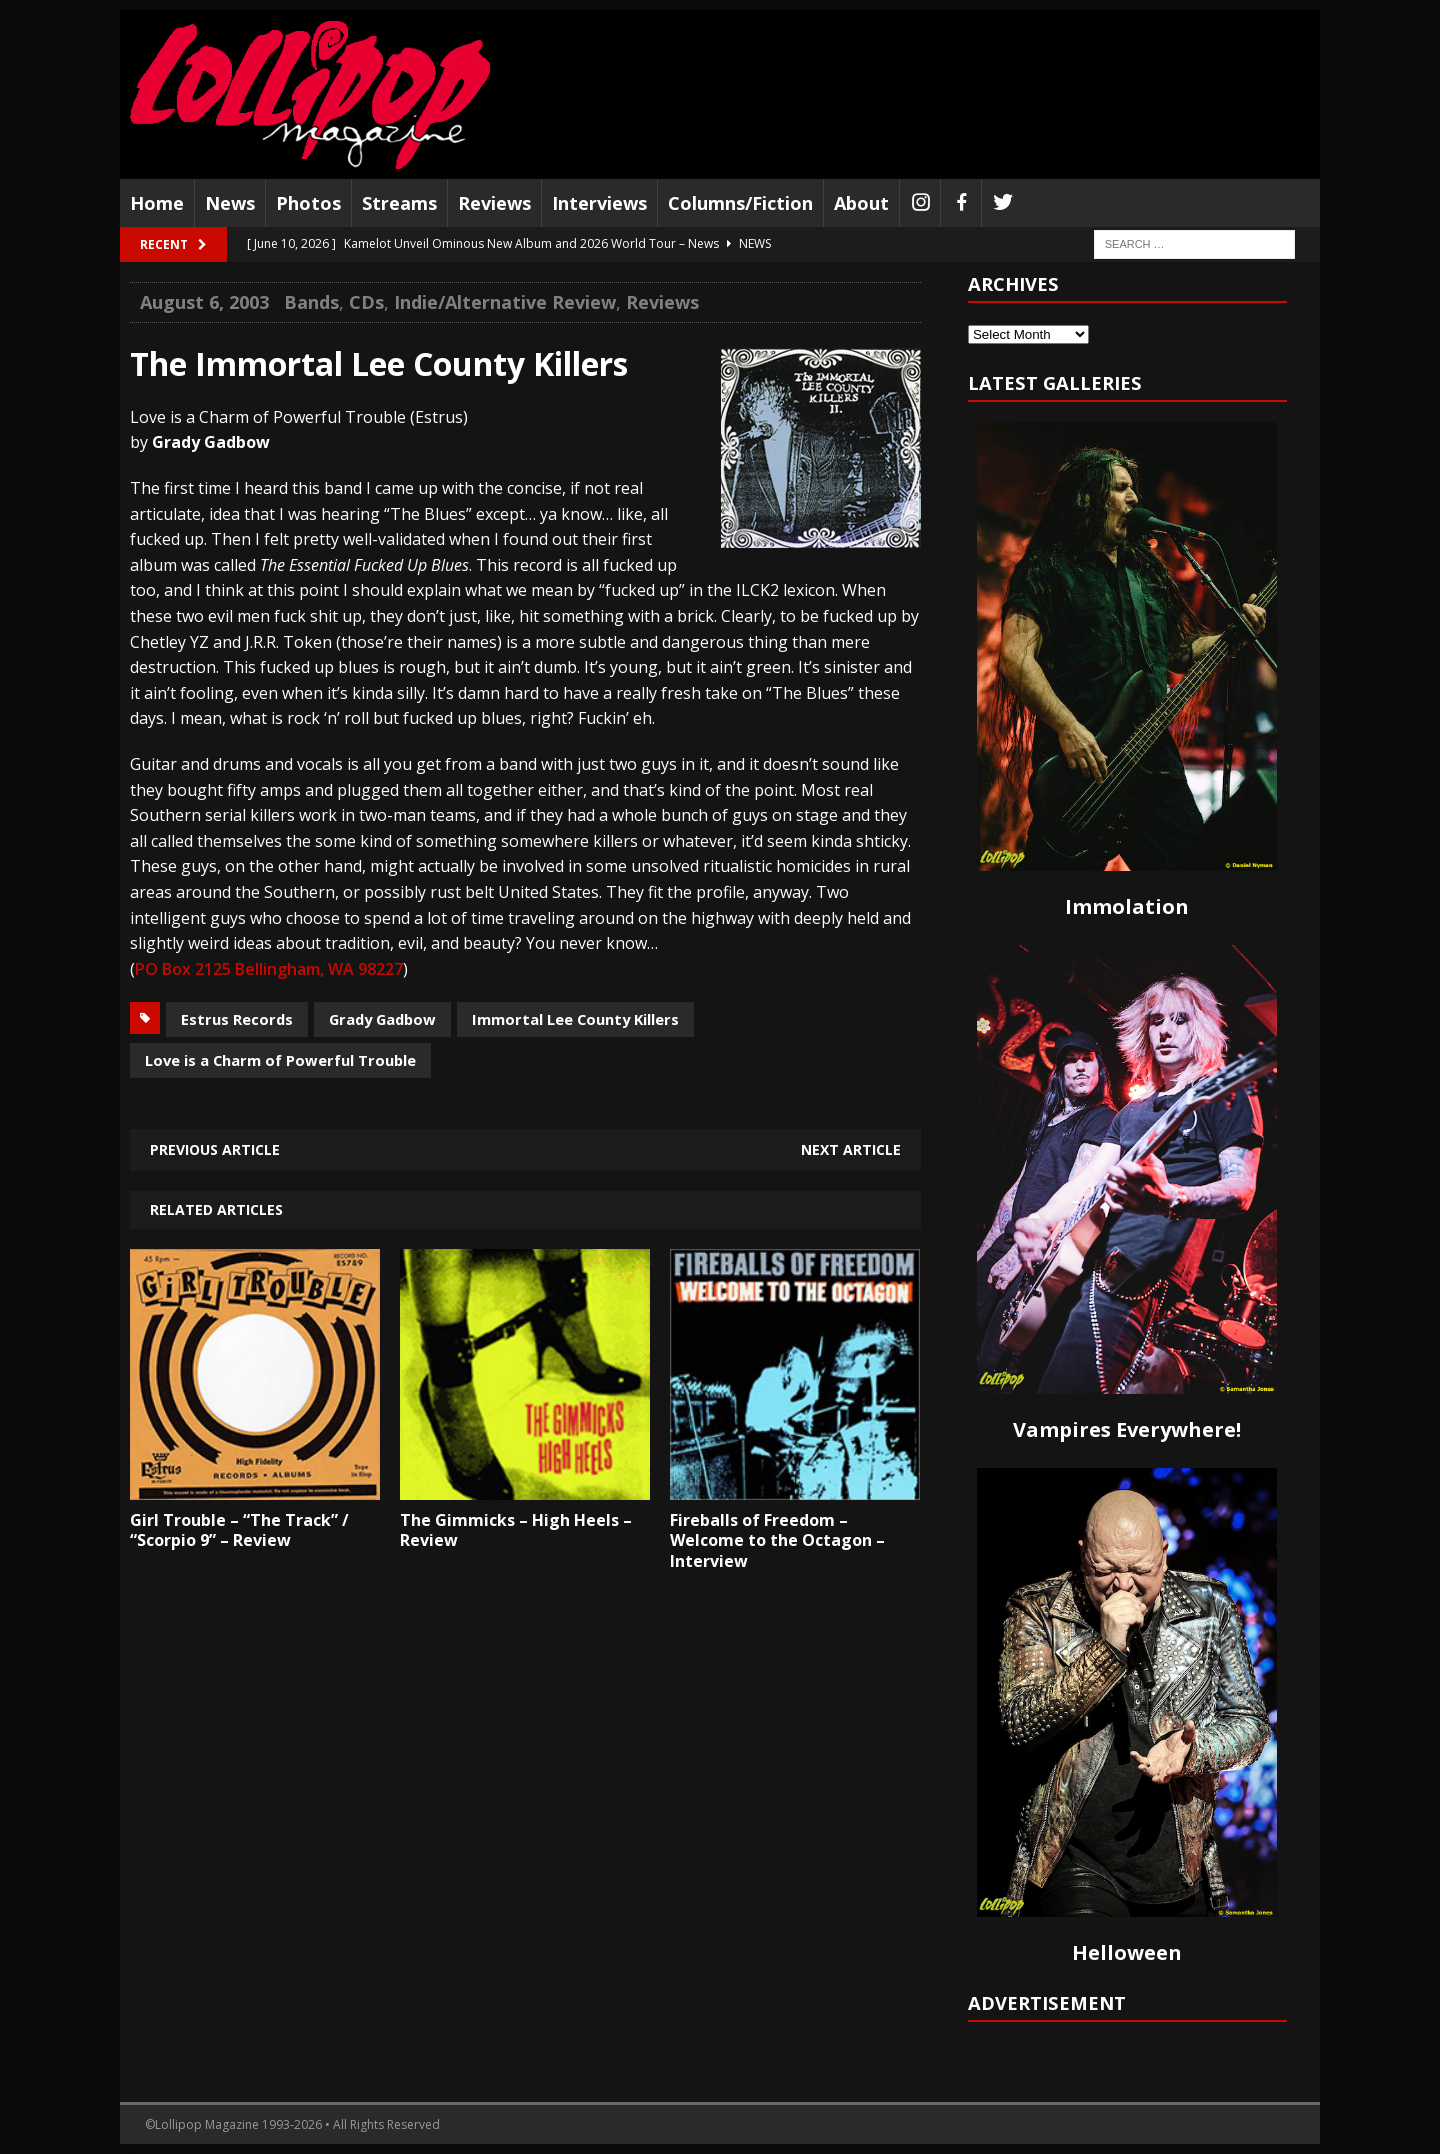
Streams (399, 203)
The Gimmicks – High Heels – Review (516, 1530)
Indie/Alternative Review (505, 302)
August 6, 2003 (204, 302)
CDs (366, 302)
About (861, 203)
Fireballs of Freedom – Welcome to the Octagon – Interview (777, 1541)
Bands (311, 302)
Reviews (494, 203)
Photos (308, 203)
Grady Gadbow (382, 1019)
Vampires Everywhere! (1127, 1429)
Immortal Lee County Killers (575, 1019)
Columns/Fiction (740, 203)
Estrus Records (237, 1019)
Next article (851, 1149)
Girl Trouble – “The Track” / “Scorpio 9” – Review (239, 1530)
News (230, 203)
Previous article (215, 1149)
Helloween (1127, 1952)
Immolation (1127, 906)
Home (157, 203)
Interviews (599, 203)
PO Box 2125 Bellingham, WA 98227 (269, 969)
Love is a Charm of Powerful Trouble (280, 1060)
